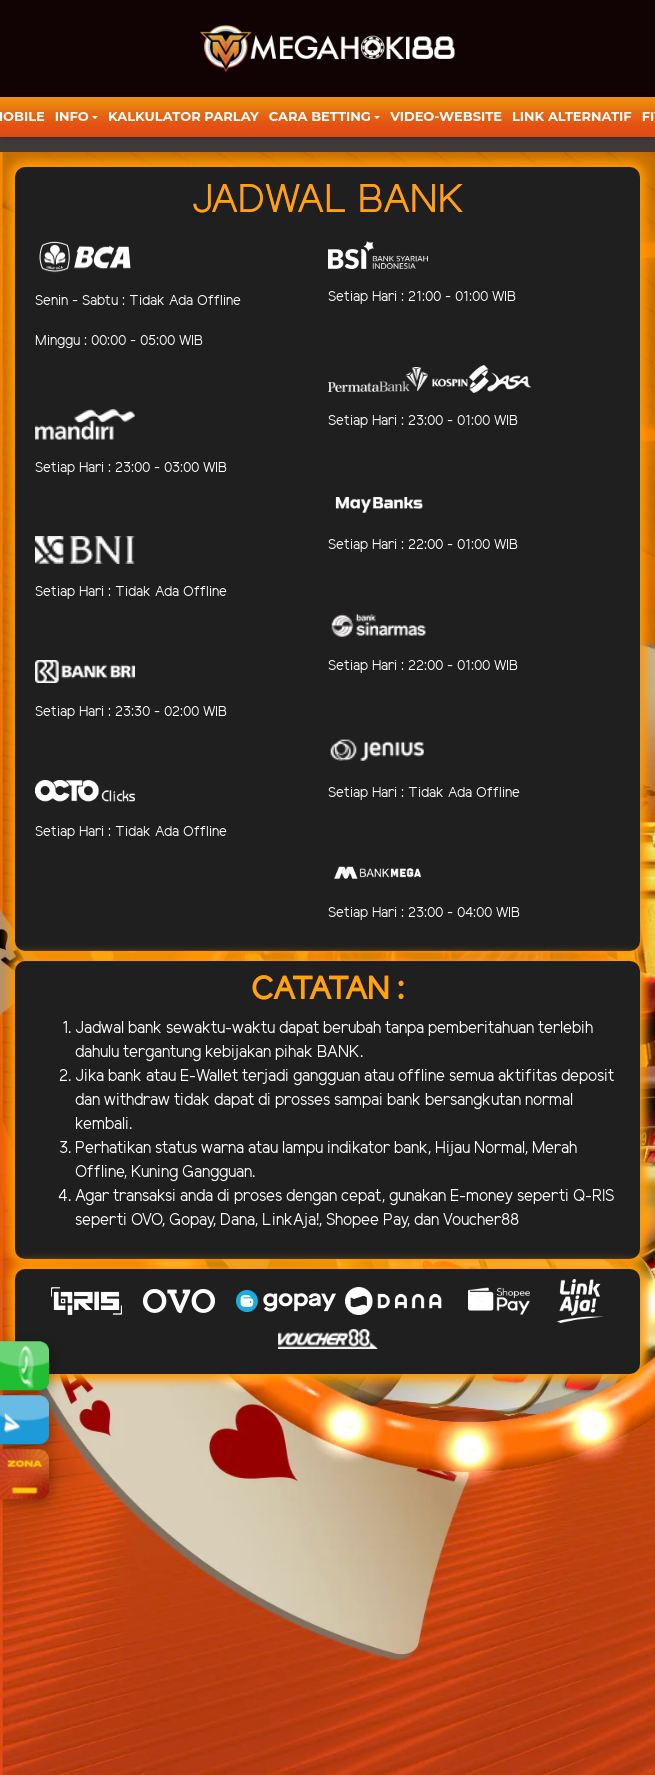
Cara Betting (320, 116)
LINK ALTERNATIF (572, 116)
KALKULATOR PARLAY (183, 116)
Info (72, 116)
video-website (446, 116)
